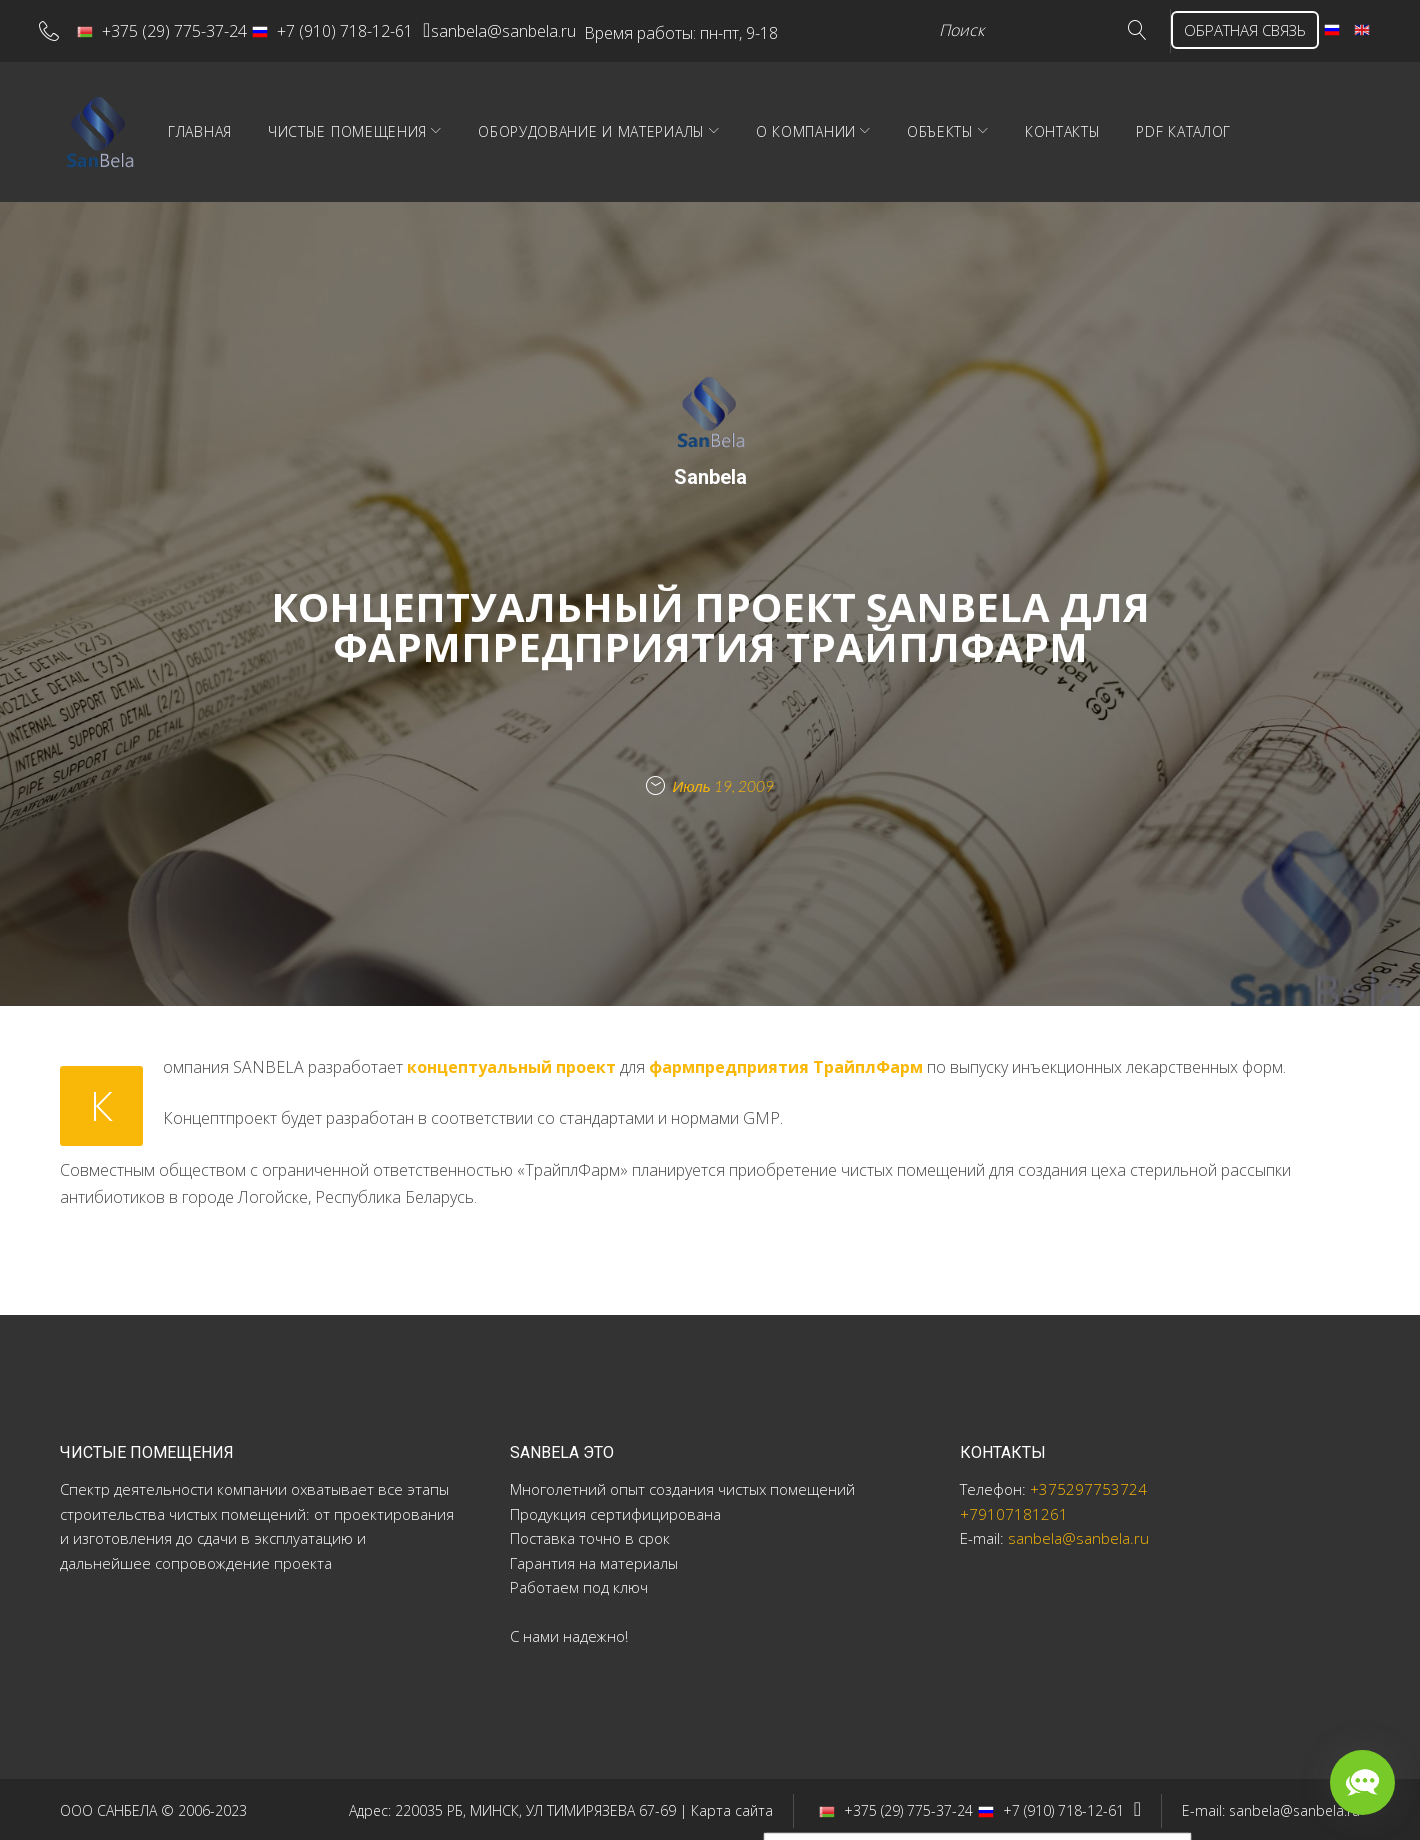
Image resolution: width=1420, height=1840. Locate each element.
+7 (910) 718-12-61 (347, 29)
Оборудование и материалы (720, 129)
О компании (935, 129)
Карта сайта (732, 1807)
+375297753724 (1088, 1487)
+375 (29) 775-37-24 (177, 29)
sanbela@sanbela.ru (541, 29)
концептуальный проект (511, 1064)
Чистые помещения (476, 129)
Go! (1078, 29)
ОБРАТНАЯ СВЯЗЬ (1199, 29)
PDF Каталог (1312, 129)
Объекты (1069, 129)
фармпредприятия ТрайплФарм (786, 1064)
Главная (329, 129)
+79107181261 (1014, 1512)
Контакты (1192, 129)
